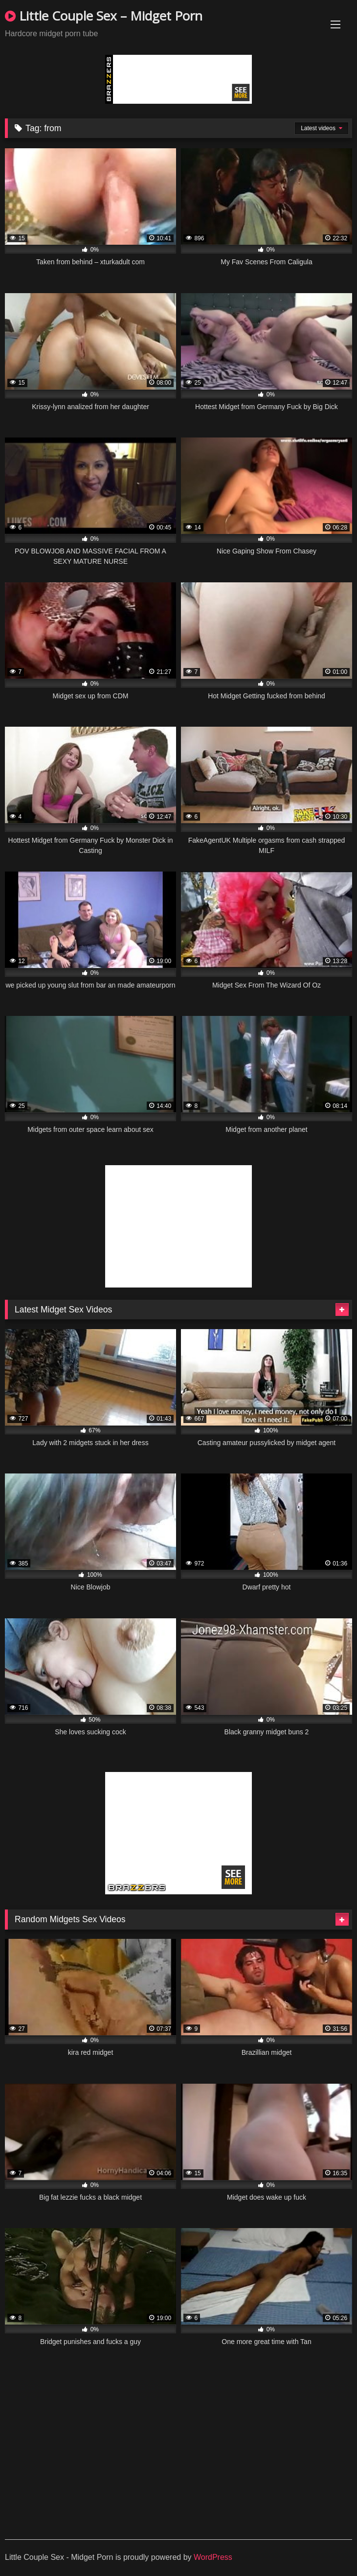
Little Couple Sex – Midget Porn (103, 15)
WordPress (213, 2557)
